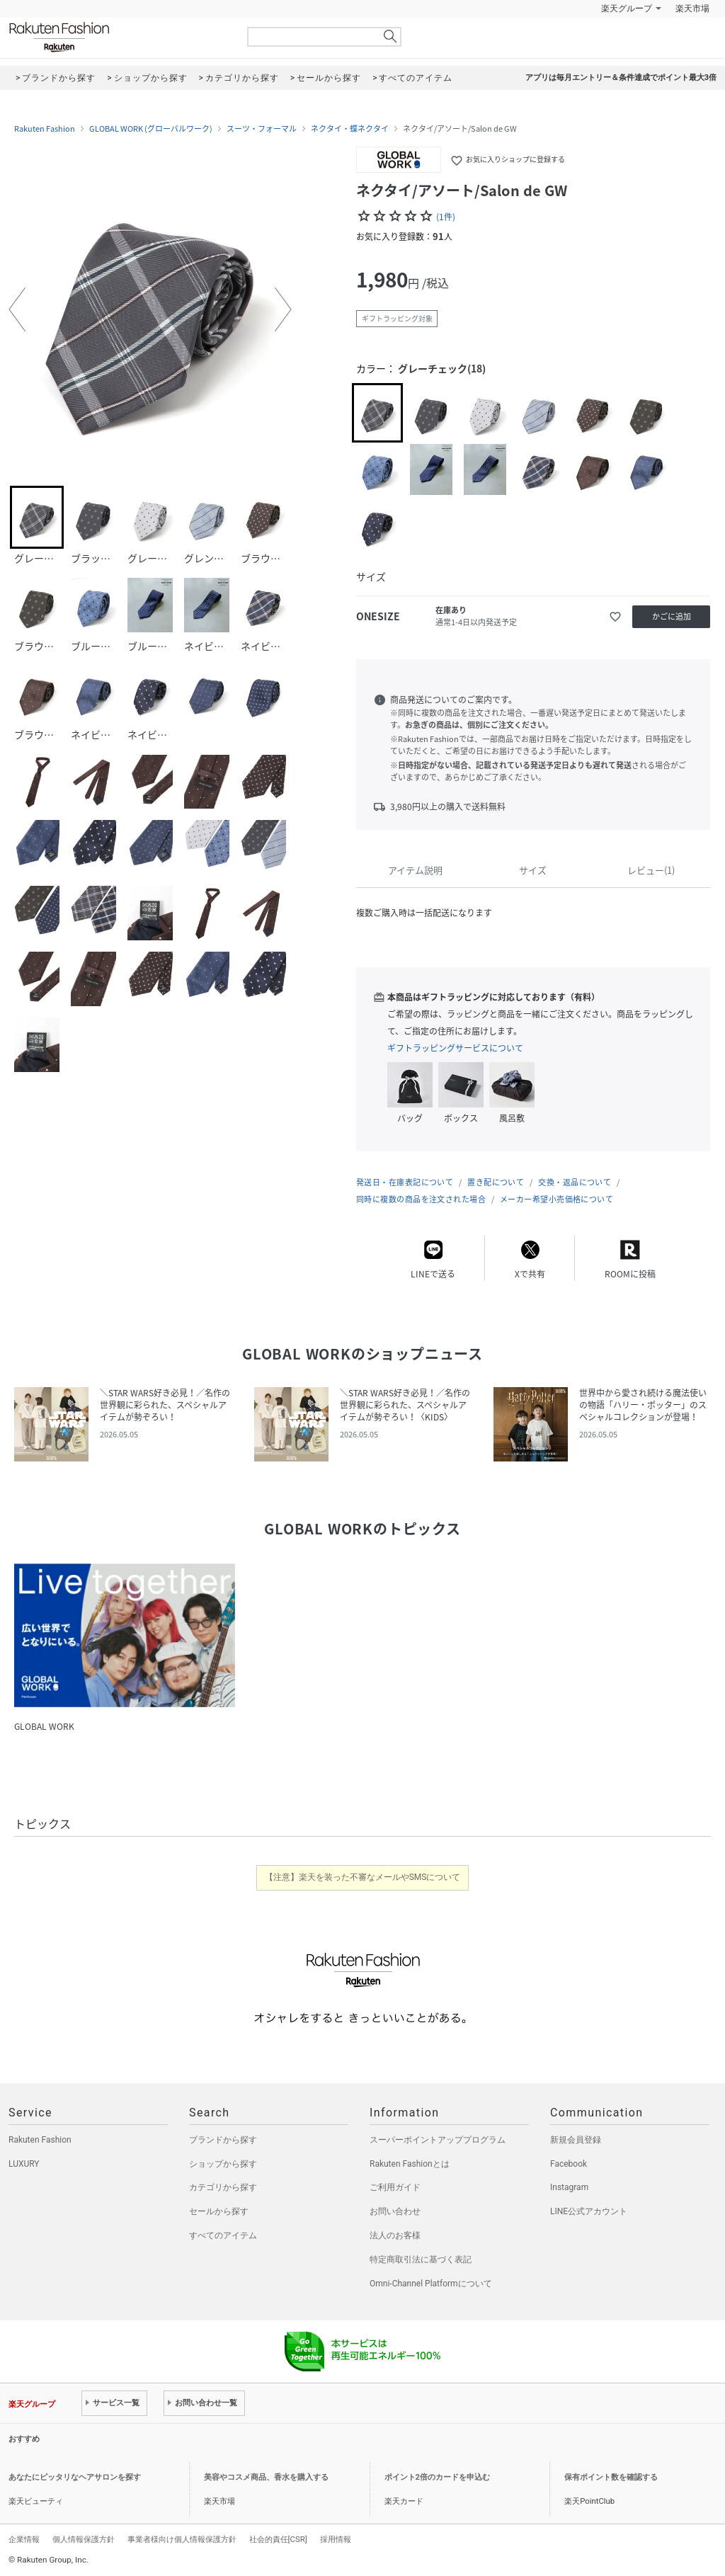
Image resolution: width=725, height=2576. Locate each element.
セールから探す (219, 2211)
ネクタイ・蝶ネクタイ (350, 129)
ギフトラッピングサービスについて (455, 1048)
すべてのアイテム (223, 2235)
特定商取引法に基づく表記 (421, 2259)
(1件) (445, 216)
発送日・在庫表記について (404, 1182)
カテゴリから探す (223, 2187)
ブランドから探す (223, 2140)
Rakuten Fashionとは (410, 2164)
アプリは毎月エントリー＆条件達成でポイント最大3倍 (621, 77)
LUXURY (24, 2164)
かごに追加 (671, 616)
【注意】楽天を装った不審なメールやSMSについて (363, 1877)
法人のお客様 (395, 2235)
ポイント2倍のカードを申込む (437, 2477)
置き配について (495, 1182)
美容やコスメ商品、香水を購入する (266, 2477)
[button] (17, 309)
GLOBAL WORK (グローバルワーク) (150, 129)
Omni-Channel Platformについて (431, 2284)
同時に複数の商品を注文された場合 (421, 1199)
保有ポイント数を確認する (611, 2477)
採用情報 (335, 2539)
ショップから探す (223, 2164)
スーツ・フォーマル (262, 129)
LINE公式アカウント (588, 2211)
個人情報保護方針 (83, 2539)
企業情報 (24, 2539)
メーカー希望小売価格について (556, 1199)
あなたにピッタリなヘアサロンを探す (74, 2477)
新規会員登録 (575, 2140)
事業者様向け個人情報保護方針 (181, 2539)
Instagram (569, 2187)
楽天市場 (692, 8)
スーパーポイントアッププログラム (438, 2140)
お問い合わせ (395, 2211)
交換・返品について (574, 1182)
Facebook (568, 2164)
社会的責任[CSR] (278, 2539)
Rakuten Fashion (118, 37)
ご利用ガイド (395, 2187)
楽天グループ (626, 8)
